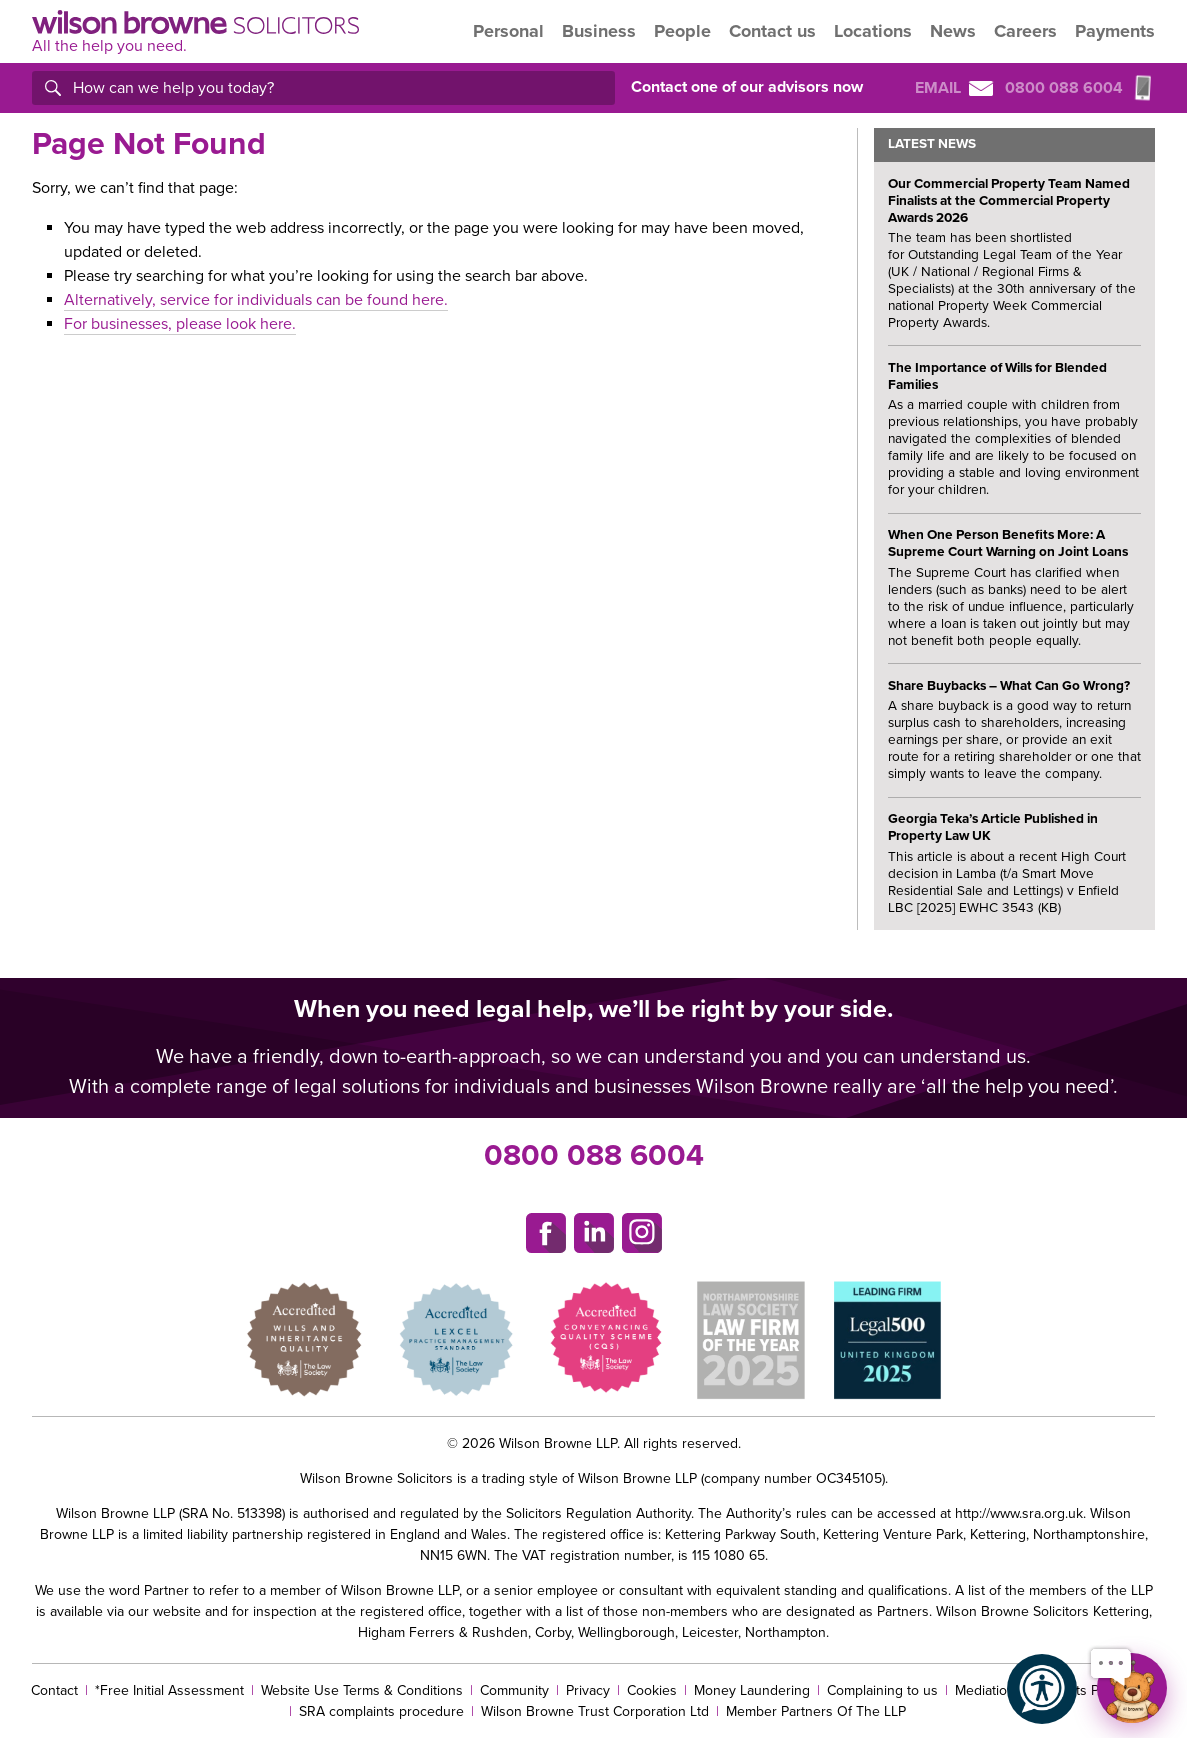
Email (954, 88)
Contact (54, 1690)
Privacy (588, 1690)
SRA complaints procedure (381, 1711)
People (682, 31)
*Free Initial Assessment (169, 1690)
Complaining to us (882, 1690)
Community (514, 1690)
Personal (508, 31)
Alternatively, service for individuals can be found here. (256, 300)
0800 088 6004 (594, 1155)
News (953, 31)
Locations (873, 31)
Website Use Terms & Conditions (362, 1690)
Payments (1115, 31)
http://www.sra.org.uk (1019, 1513)
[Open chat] (1132, 1688)
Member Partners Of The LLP (816, 1711)
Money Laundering (752, 1690)
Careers (1025, 31)
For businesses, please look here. (180, 324)
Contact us (772, 31)
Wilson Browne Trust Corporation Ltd (595, 1711)
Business (599, 31)
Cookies (652, 1690)
